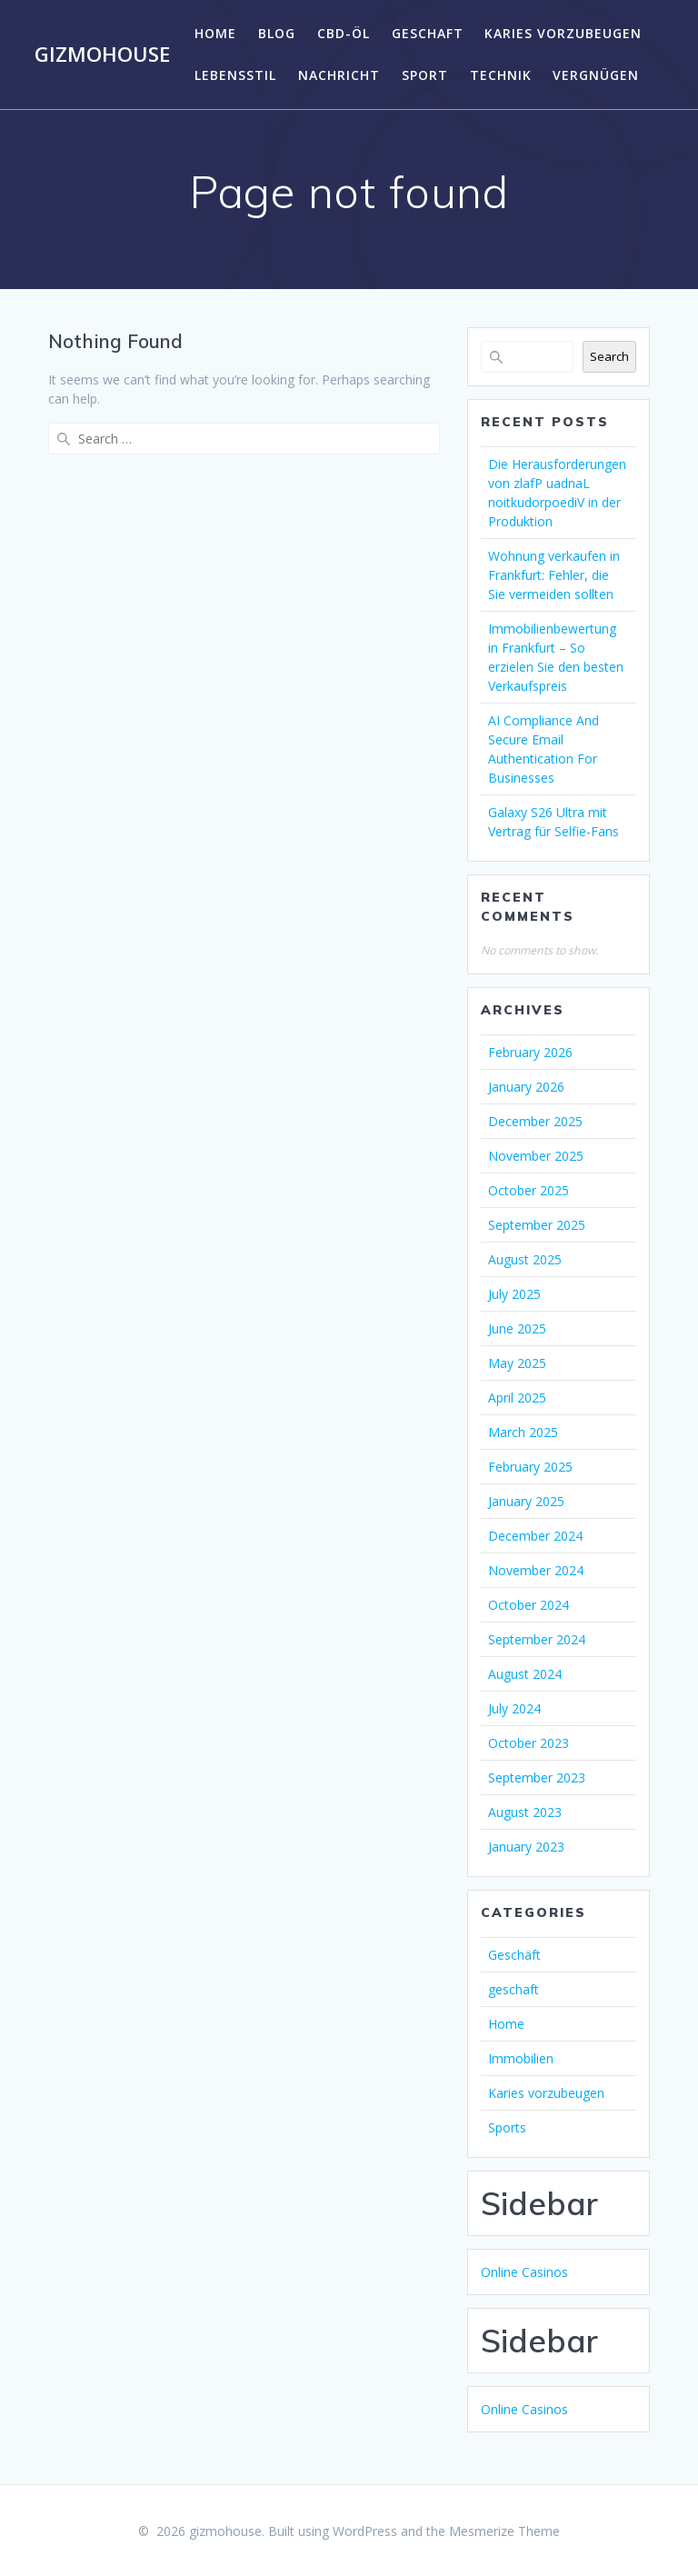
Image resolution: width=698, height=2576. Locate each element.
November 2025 (535, 1155)
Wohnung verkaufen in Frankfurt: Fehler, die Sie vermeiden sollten (554, 575)
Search (609, 356)
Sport (425, 75)
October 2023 (528, 1743)
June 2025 (517, 1328)
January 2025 (526, 1501)
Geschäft (514, 1954)
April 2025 (517, 1397)
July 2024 (514, 1708)
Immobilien (520, 2058)
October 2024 (528, 1604)
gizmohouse (102, 55)
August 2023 (525, 1812)
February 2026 (530, 1052)
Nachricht (339, 75)
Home (215, 33)
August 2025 (525, 1259)
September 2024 (536, 1639)
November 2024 (535, 1570)
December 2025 (535, 1121)
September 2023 (536, 1777)
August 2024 (525, 1673)
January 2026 (526, 1086)
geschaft (428, 33)
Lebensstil (235, 75)
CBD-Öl (343, 33)
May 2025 (517, 1363)
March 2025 (523, 1432)
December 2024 (535, 1535)
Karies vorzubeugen (563, 33)
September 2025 (536, 1224)
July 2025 (514, 1294)
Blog (276, 33)
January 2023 (526, 1846)
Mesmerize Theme (504, 2531)
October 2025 (528, 1190)
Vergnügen (596, 75)
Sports (507, 2127)
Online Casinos (524, 2272)
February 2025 (530, 1466)
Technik (501, 75)
